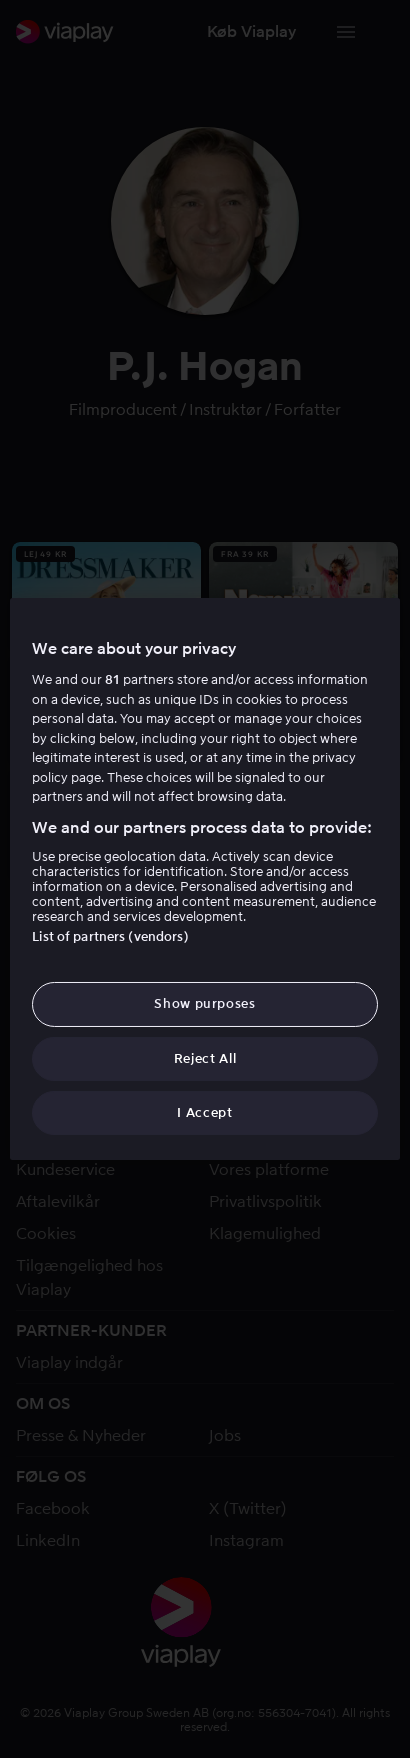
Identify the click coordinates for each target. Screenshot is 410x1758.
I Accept (204, 1112)
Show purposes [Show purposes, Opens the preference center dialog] (204, 1003)
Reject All (205, 1058)
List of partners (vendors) (110, 936)
